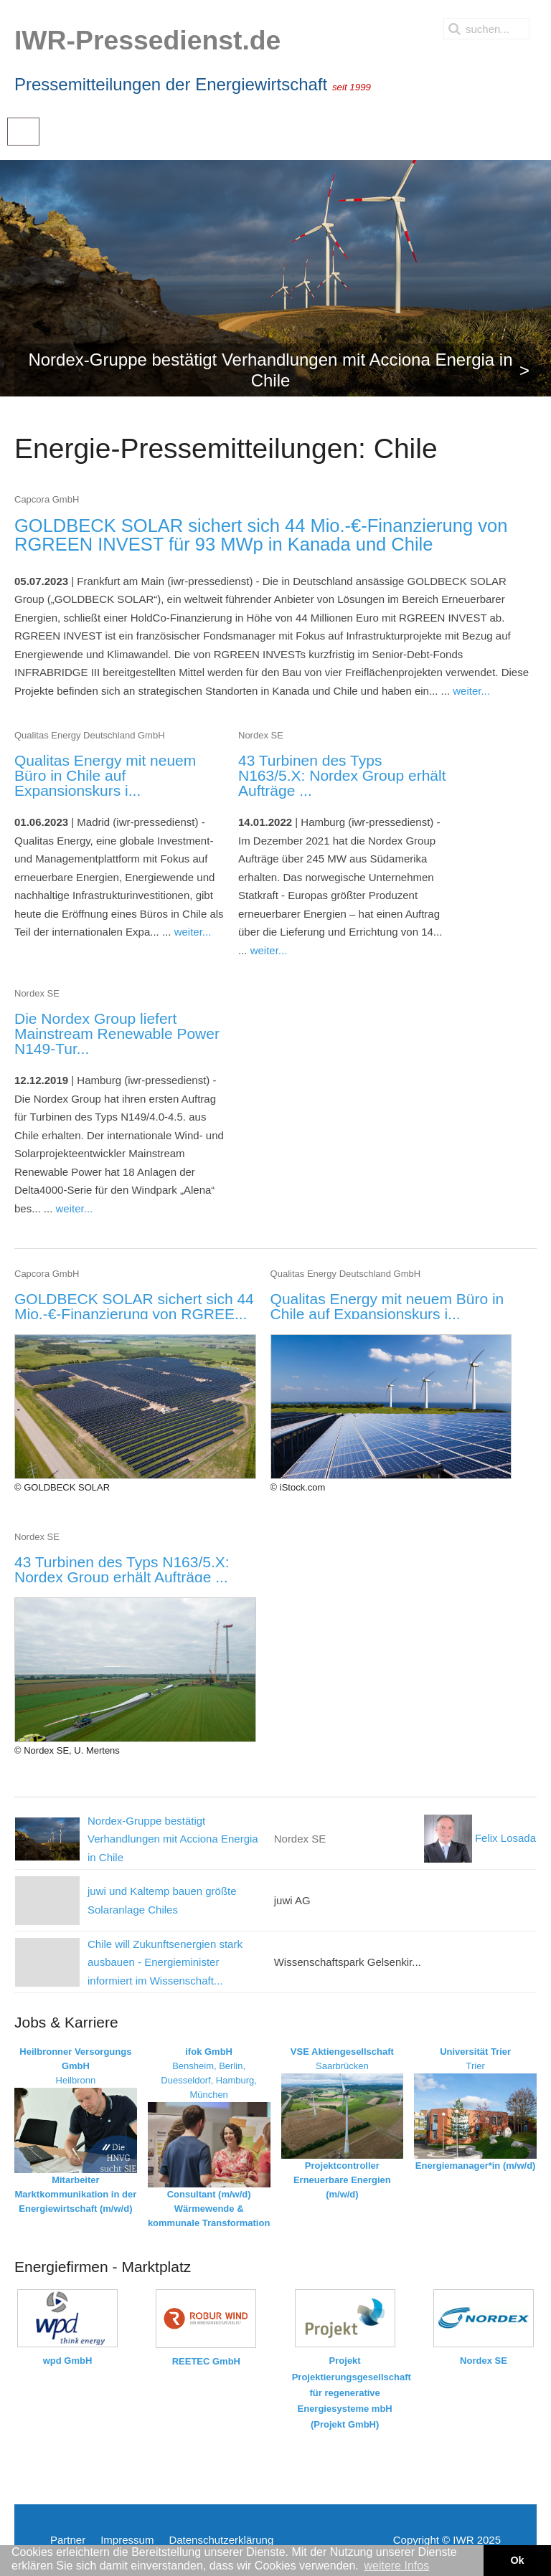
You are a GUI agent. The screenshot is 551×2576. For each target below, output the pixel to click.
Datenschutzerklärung (221, 2540)
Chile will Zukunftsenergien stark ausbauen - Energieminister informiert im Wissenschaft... (165, 1962)
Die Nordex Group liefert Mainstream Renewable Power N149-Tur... (117, 1033)
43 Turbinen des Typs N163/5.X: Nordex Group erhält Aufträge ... (342, 775)
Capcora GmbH (46, 499)
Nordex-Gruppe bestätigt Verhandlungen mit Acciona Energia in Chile (173, 1839)
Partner (67, 2540)
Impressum (127, 2540)
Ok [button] (517, 2560)
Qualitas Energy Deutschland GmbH (89, 735)
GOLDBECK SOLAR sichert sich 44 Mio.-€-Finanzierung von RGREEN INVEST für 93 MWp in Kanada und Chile (260, 534)
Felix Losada (480, 1838)
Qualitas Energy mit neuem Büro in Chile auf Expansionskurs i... (105, 775)
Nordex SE (260, 735)
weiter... (471, 691)
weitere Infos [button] (396, 2566)
